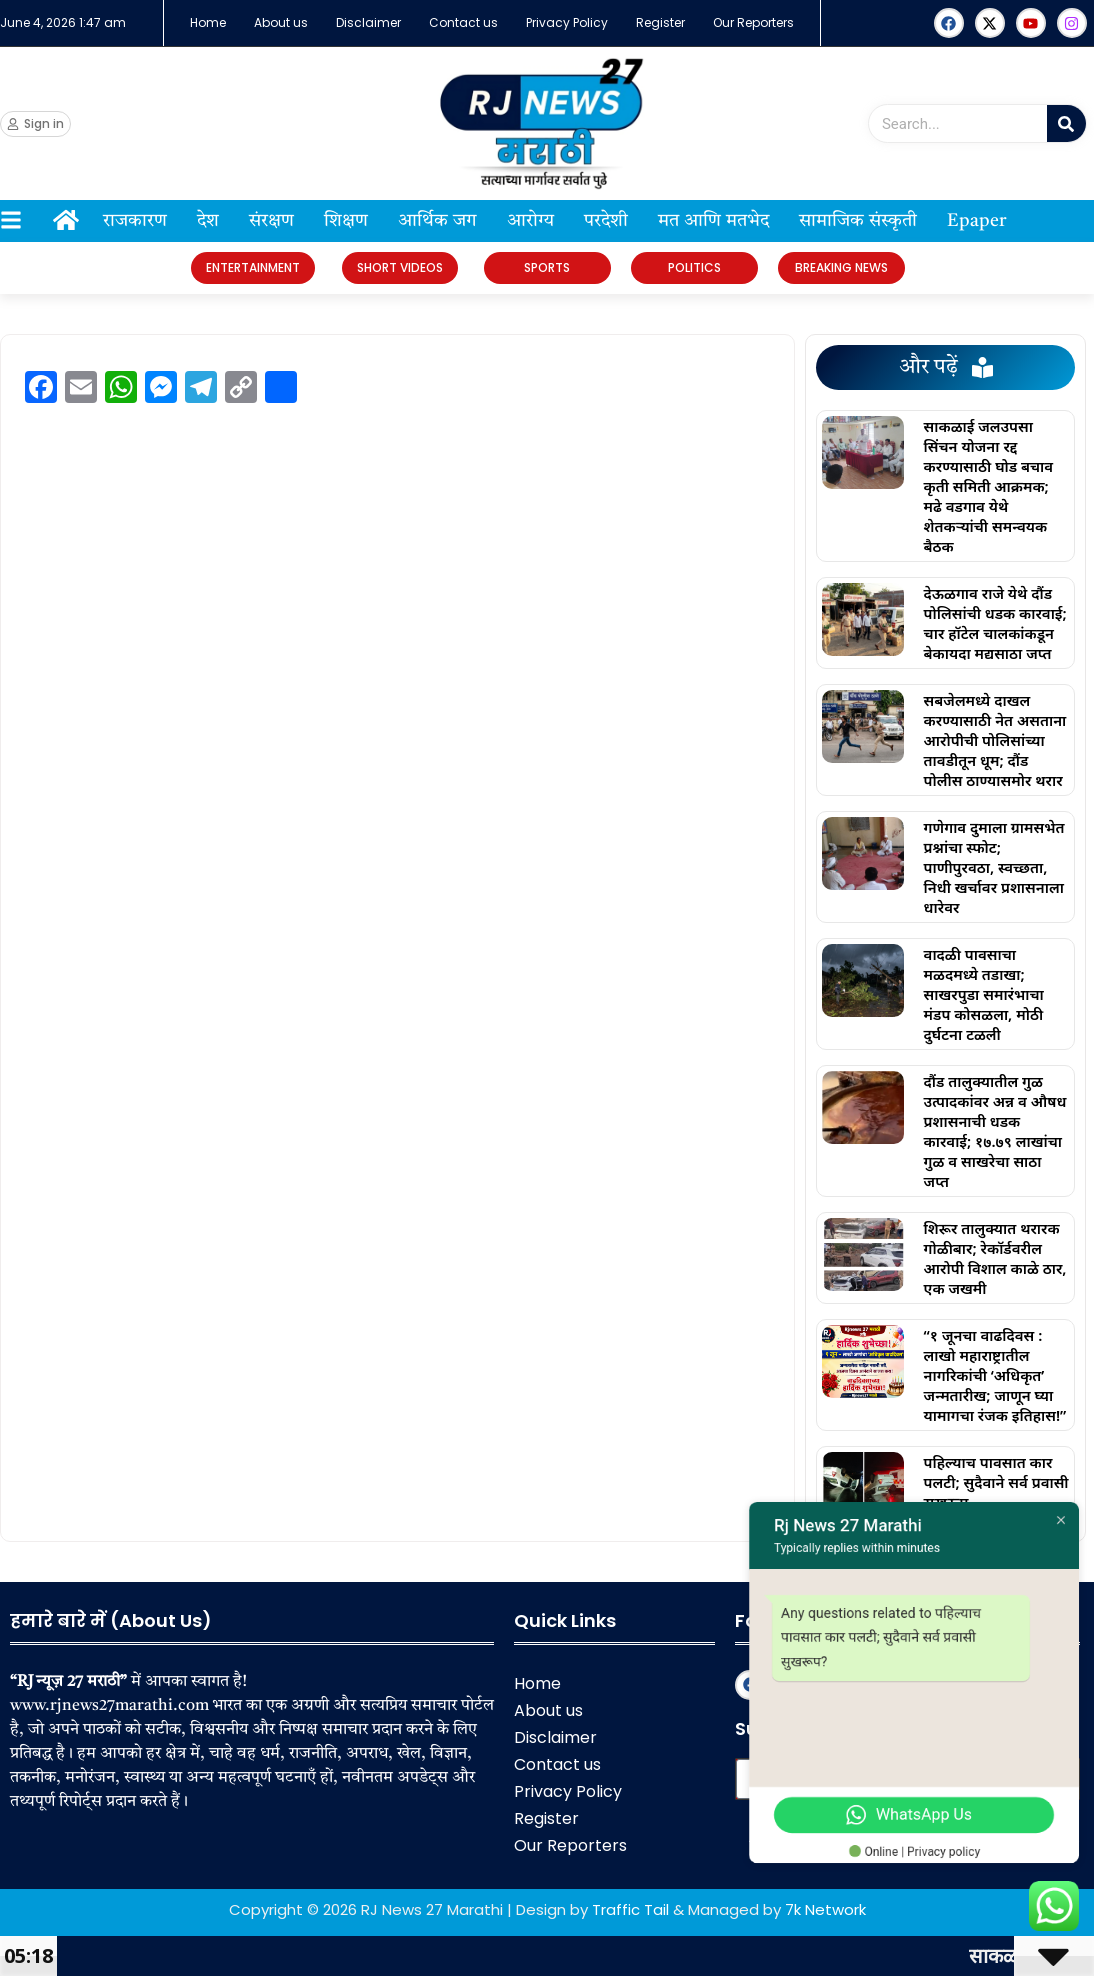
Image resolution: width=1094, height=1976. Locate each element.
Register (660, 22)
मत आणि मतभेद (713, 221)
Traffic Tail (630, 1909)
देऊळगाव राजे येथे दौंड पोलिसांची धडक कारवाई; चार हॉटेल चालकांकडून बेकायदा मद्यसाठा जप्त (995, 623)
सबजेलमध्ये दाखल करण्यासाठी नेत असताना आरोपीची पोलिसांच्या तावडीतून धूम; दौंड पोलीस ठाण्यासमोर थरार (995, 740)
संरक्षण (271, 221)
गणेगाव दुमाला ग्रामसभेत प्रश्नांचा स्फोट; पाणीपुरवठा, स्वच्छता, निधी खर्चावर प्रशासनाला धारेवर (994, 867)
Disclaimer (368, 22)
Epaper (976, 221)
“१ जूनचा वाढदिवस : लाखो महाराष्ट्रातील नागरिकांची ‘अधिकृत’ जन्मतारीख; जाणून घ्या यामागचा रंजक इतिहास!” (995, 1375)
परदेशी (606, 221)
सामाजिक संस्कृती (858, 221)
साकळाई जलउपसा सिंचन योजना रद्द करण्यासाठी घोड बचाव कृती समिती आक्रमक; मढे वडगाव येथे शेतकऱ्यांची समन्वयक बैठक (989, 486)
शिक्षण (346, 221)
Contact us (463, 22)
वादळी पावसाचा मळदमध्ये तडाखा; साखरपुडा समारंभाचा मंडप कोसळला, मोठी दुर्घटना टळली (984, 994)
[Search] (1066, 123)
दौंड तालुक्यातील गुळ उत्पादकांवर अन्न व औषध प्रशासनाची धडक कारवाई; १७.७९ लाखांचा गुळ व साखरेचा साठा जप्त (995, 1131)
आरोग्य (530, 221)
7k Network (825, 1909)
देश (208, 221)
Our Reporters (753, 22)
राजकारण (135, 221)
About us (281, 22)
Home (208, 22)
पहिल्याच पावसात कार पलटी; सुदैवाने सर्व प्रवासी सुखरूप (996, 1482)
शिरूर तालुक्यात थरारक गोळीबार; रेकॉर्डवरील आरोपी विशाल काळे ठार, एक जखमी (995, 1258)
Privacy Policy (567, 22)
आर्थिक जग (437, 221)
